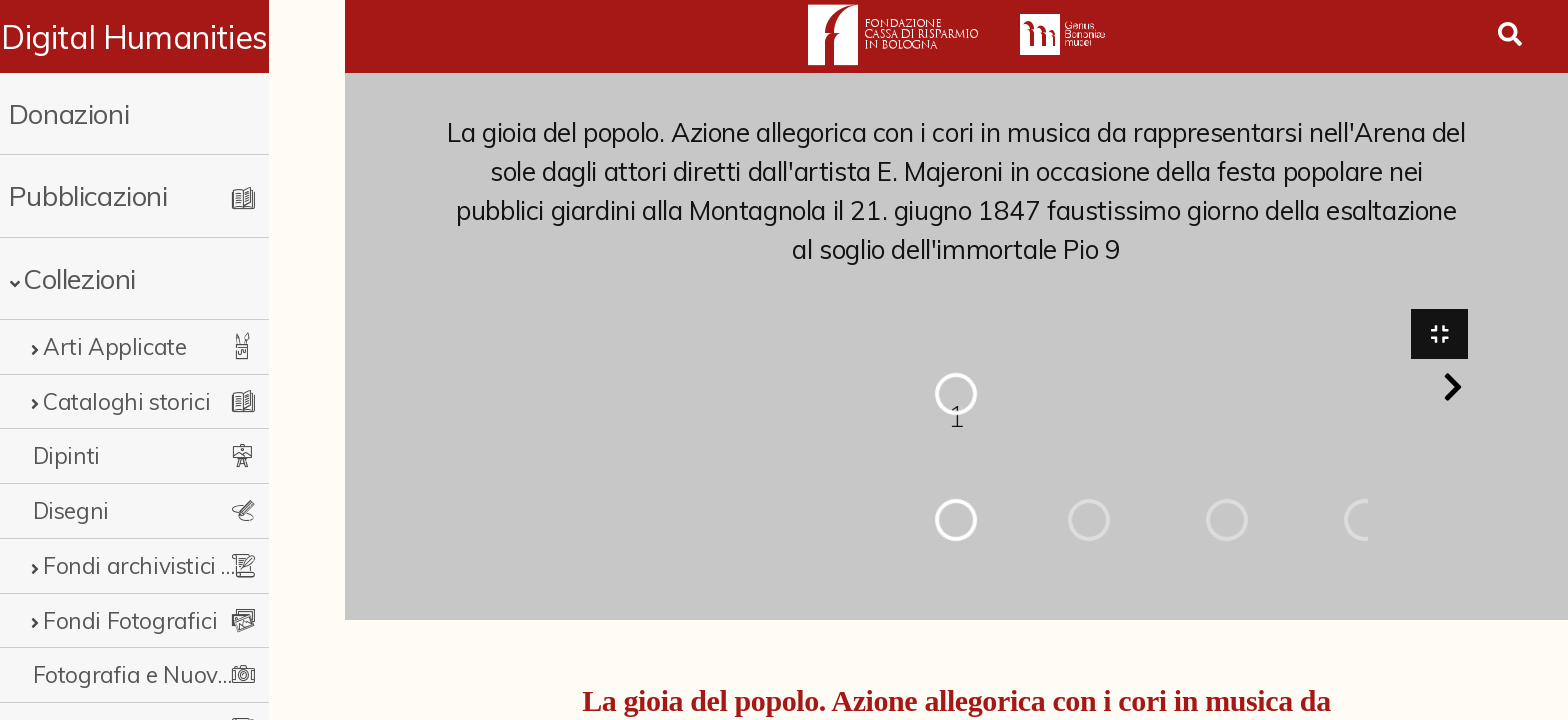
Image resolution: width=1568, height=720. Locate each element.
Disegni (71, 510)
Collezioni (79, 278)
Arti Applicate (114, 346)
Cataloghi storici (126, 401)
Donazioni (69, 113)
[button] (1453, 390)
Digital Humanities (172, 37)
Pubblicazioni (88, 195)
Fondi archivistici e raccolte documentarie (177, 565)
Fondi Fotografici (130, 620)
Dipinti (66, 455)
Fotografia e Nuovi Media (162, 674)
